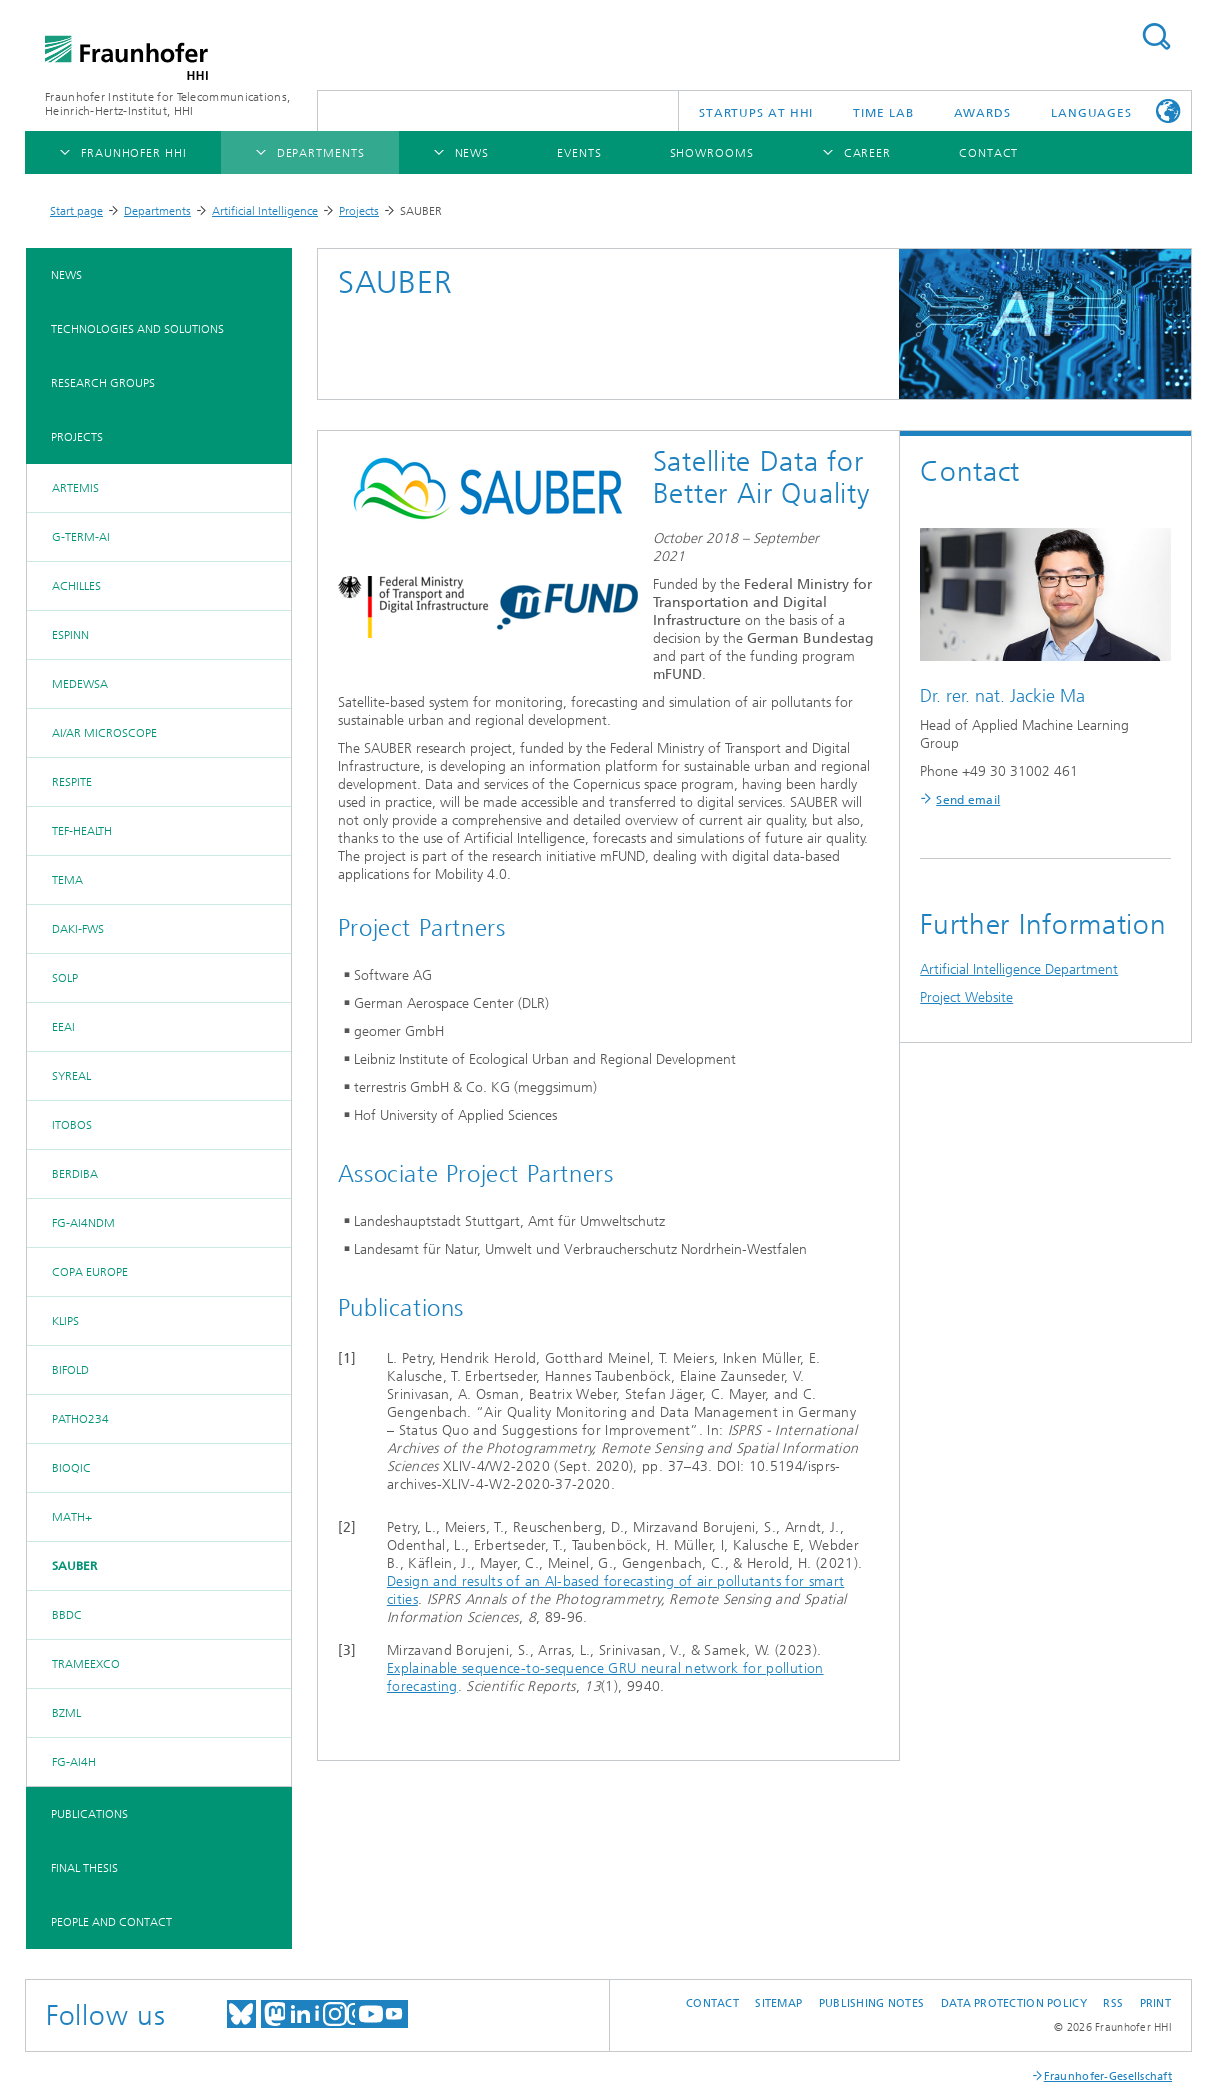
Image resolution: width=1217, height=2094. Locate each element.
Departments (157, 211)
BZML (66, 1713)
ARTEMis (75, 488)
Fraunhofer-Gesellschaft (1108, 2076)
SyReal (71, 1076)
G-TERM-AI (81, 537)
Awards (982, 113)
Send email (968, 800)
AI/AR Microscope (104, 733)
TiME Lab (883, 113)
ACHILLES (76, 586)
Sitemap (778, 2003)
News (66, 275)
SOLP (65, 978)
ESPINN (70, 635)
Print (1155, 2003)
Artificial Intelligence (265, 211)
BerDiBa (75, 1174)
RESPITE (72, 782)
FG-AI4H (74, 1762)
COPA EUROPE (90, 1272)
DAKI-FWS (78, 929)
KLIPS (65, 1321)
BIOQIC (71, 1468)
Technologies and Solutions (137, 329)
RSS (1113, 2003)
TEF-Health (82, 831)
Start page (76, 211)
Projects (359, 211)
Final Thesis (84, 1868)
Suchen (1156, 36)
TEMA (67, 880)
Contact (712, 2003)
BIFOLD (70, 1370)
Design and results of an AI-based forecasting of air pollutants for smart (616, 1581)
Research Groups (103, 383)
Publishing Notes (871, 2003)
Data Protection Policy (1014, 2003)
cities (402, 1599)
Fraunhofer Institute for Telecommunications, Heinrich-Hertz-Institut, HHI (167, 104)
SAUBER (74, 1566)
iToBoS (72, 1125)
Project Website (966, 997)
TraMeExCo (86, 1664)
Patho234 (80, 1419)
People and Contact (111, 1922)
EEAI (63, 1027)
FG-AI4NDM (83, 1223)
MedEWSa (80, 684)
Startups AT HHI (756, 113)
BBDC (67, 1615)
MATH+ (72, 1517)
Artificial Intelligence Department (1019, 969)
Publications (89, 1814)
